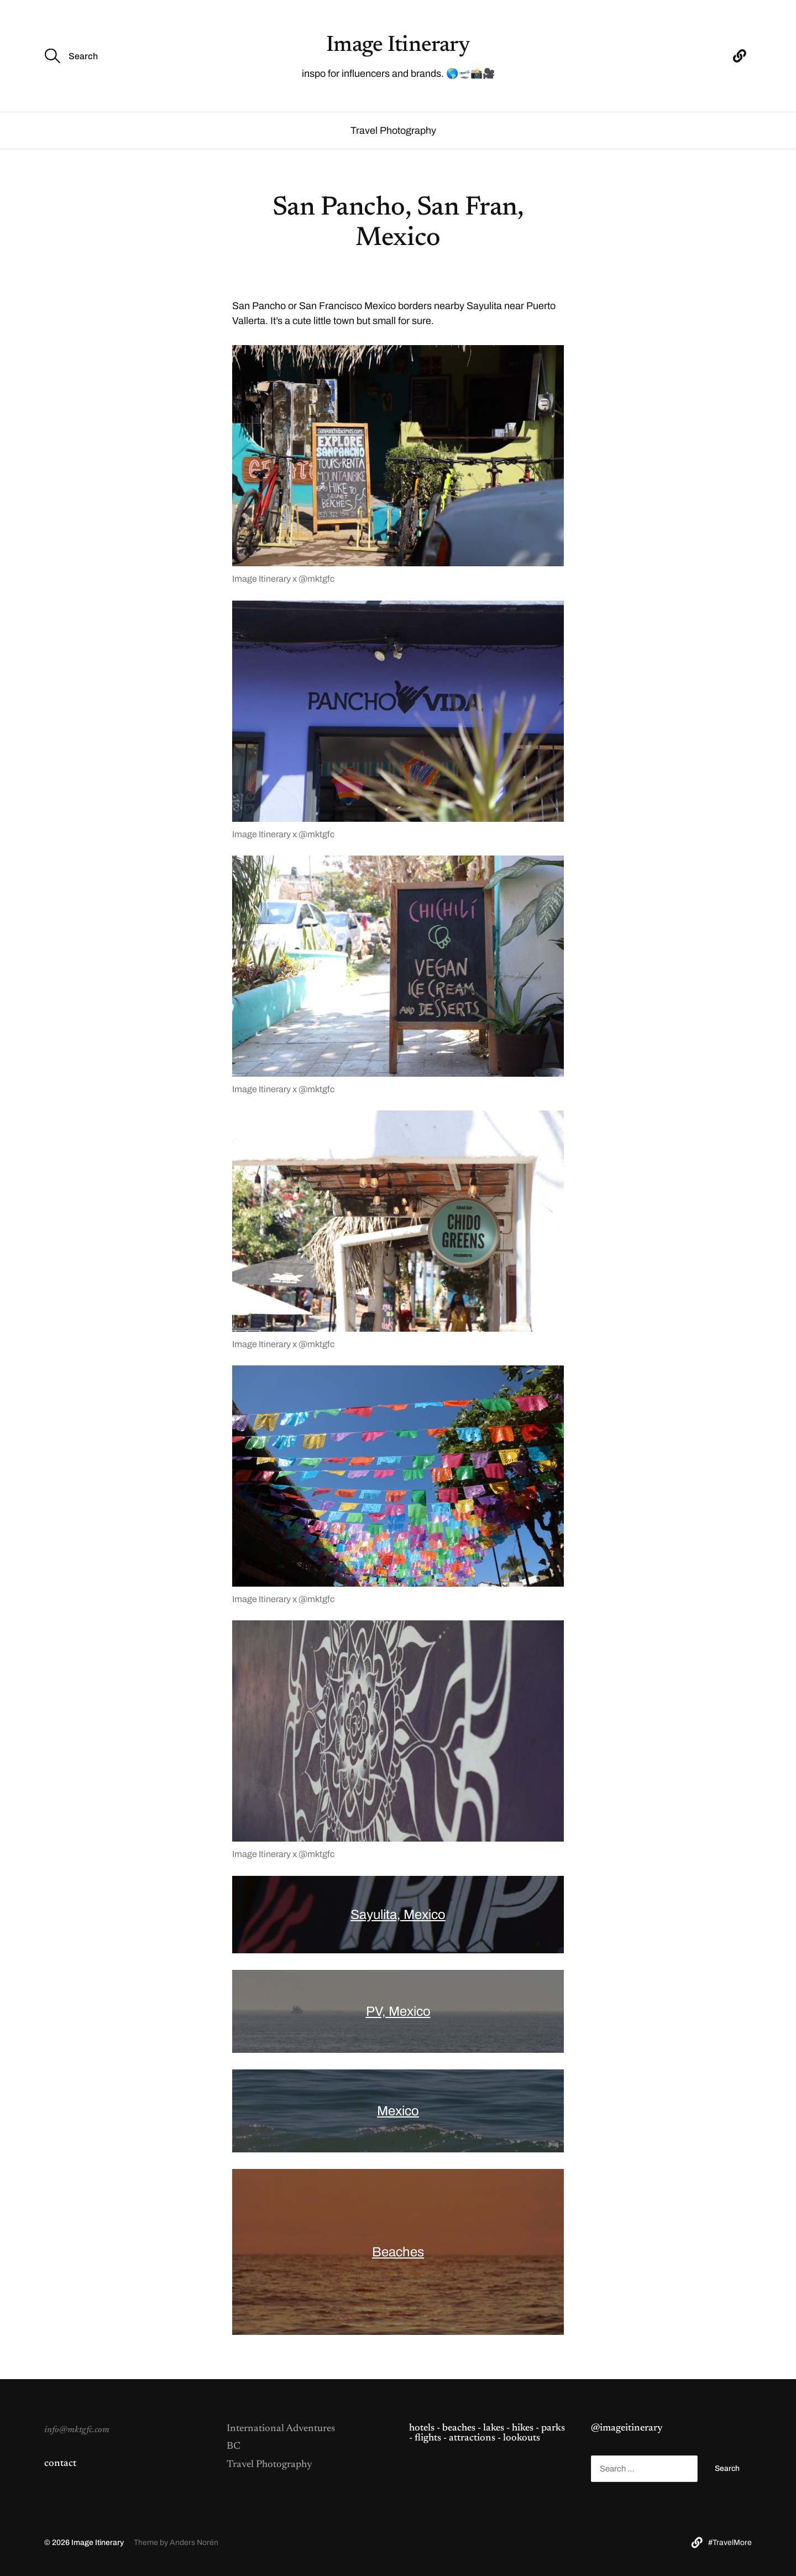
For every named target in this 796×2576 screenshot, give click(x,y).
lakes (493, 2428)
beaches (458, 2428)
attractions (472, 2438)
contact (60, 2464)
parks (553, 2428)
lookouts (521, 2438)
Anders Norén (194, 2542)
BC (233, 2447)
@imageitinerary (627, 2428)
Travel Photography (393, 130)
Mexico (398, 2111)
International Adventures (281, 2429)
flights (428, 2438)
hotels (421, 2428)
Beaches (398, 2252)
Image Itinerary (398, 46)
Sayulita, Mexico (398, 1914)
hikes (522, 2428)
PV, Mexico (398, 2011)
